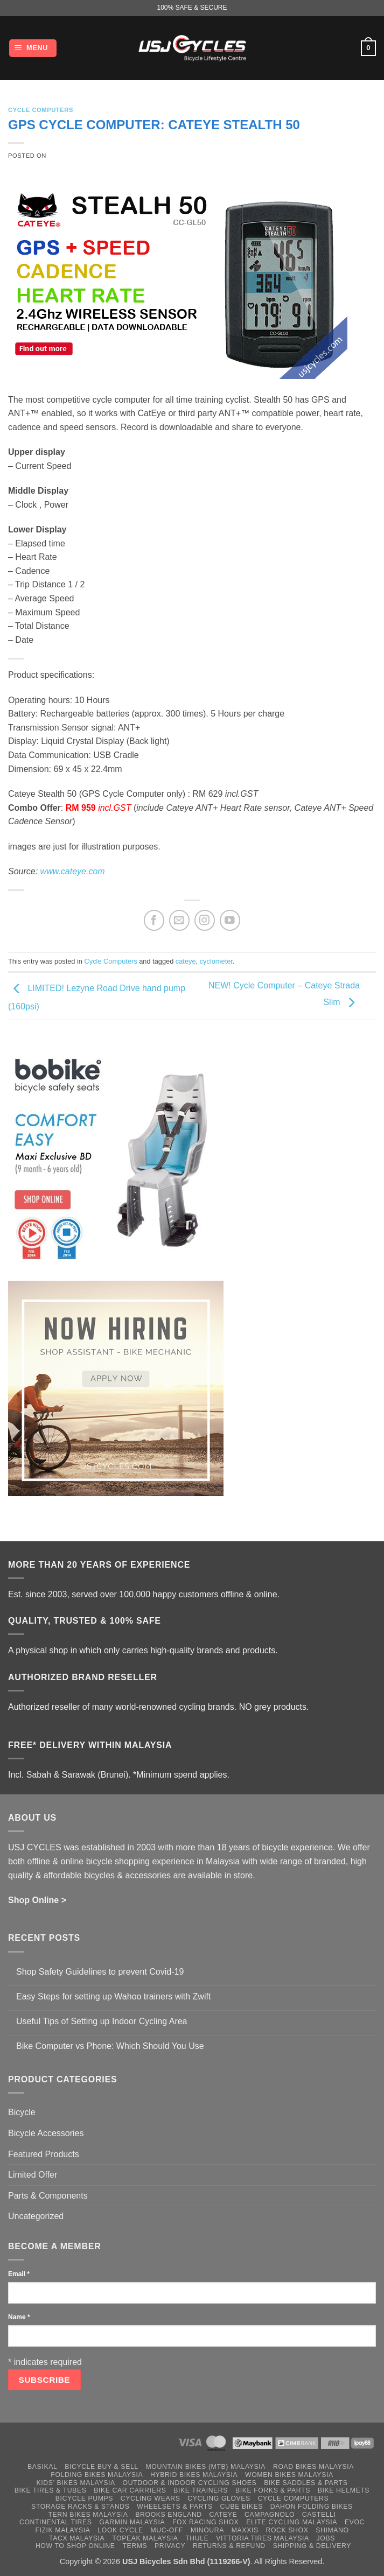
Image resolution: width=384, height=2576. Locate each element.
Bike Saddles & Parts (305, 2483)
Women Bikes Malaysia (289, 2475)
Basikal (42, 2466)
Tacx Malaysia (76, 2538)
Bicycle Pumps (84, 2498)
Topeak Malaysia (145, 2538)
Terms (134, 2546)
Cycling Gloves (218, 2498)
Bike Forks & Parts (272, 2490)
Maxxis (245, 2530)
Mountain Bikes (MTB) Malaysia (206, 2466)
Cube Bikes (241, 2506)
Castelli (319, 2514)
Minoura (207, 2530)
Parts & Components (48, 2195)
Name (19, 2317)
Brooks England (168, 2514)
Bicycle (22, 2112)
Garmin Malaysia (132, 2522)
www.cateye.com (72, 871)
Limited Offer (32, 2174)
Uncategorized (36, 2216)
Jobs (326, 2538)
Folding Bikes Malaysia (97, 2475)
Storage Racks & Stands (80, 2506)
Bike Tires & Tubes (51, 2490)
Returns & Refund (229, 2546)
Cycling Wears (150, 2498)
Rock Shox (287, 2530)
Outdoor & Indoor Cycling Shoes (190, 2483)
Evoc (355, 2522)
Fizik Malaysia (62, 2530)
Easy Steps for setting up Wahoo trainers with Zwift (113, 1996)
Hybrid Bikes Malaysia (194, 2475)
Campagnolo (270, 2514)
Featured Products (43, 2154)
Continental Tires (55, 2522)
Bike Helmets (343, 2490)
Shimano (332, 2530)
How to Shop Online (75, 2546)
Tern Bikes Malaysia (88, 2514)
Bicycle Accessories (46, 2133)
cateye (186, 961)
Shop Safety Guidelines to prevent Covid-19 (100, 1971)
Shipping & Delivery (312, 2546)
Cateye (224, 2514)
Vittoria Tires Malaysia (262, 2538)
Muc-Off (166, 2530)
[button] (33, 48)
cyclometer (216, 961)
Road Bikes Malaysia (313, 2466)
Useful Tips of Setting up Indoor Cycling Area (101, 2021)
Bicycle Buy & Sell (101, 2466)
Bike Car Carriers (130, 2490)
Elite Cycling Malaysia (291, 2522)
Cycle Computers (40, 110)
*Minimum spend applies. (181, 1774)
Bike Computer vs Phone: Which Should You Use (110, 2046)
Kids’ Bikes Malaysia (76, 2483)
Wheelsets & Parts (174, 2506)
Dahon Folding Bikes (311, 2506)
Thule (196, 2538)
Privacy (170, 2546)
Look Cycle (120, 2530)
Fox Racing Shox (205, 2522)
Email (19, 2274)
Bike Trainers (200, 2490)
